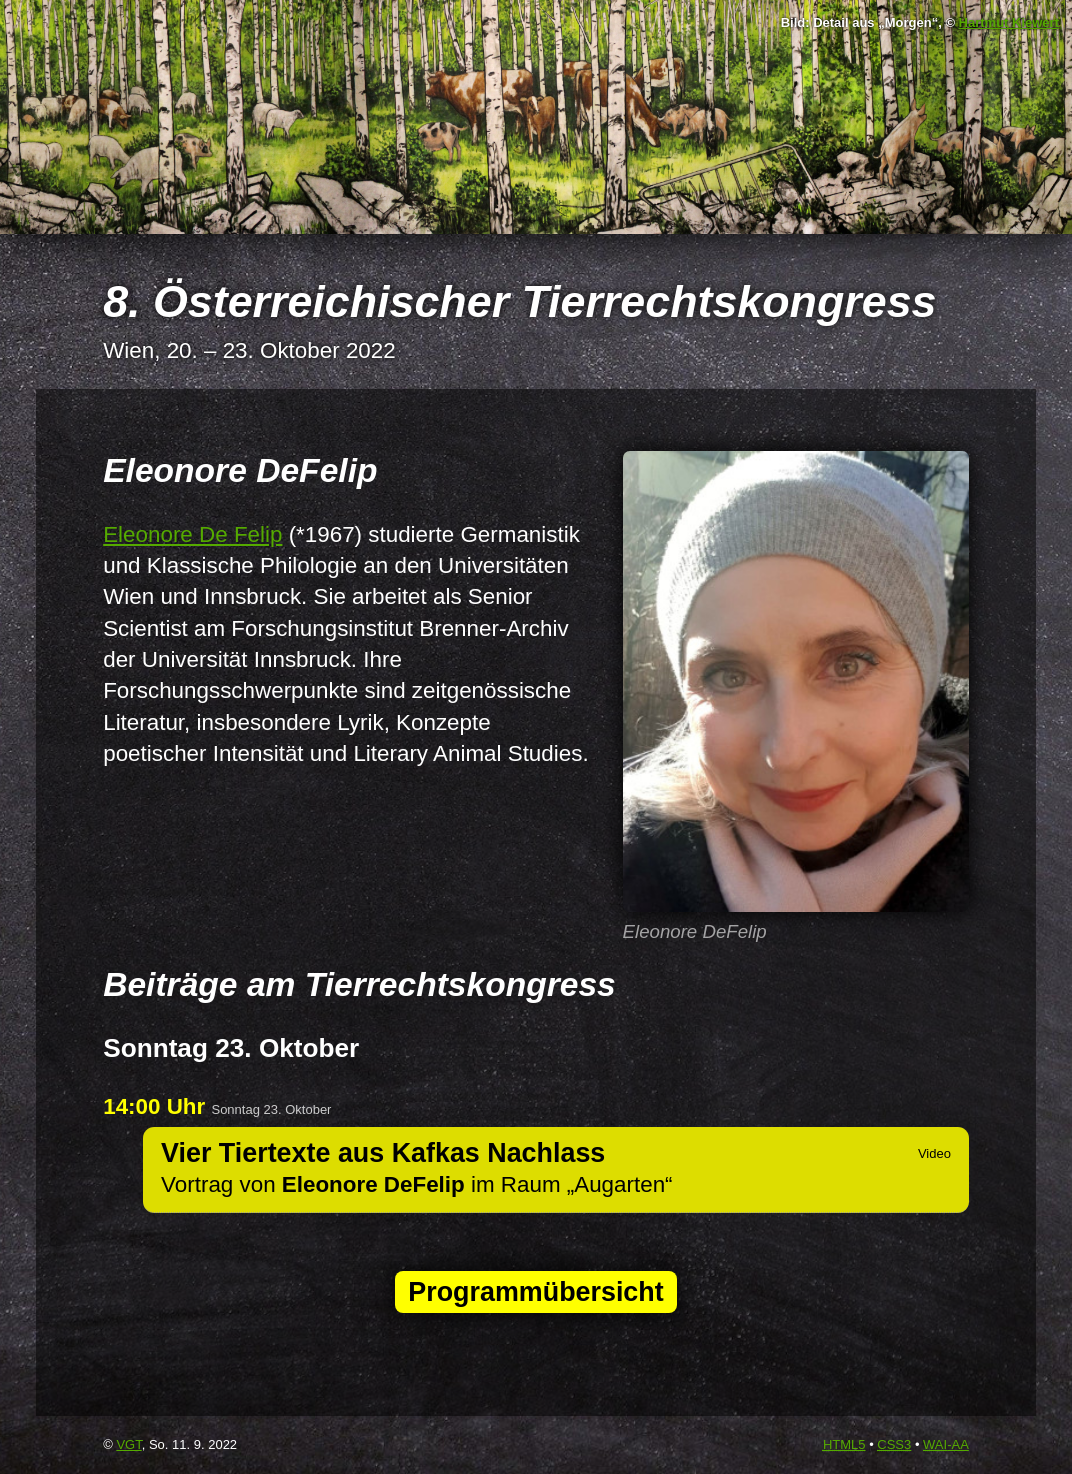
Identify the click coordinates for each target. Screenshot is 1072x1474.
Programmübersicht (535, 1292)
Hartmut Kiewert (1009, 22)
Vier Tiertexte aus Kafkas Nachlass (383, 1153)
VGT (128, 1444)
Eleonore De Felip (192, 534)
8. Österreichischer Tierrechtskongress (519, 301)
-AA (946, 1444)
